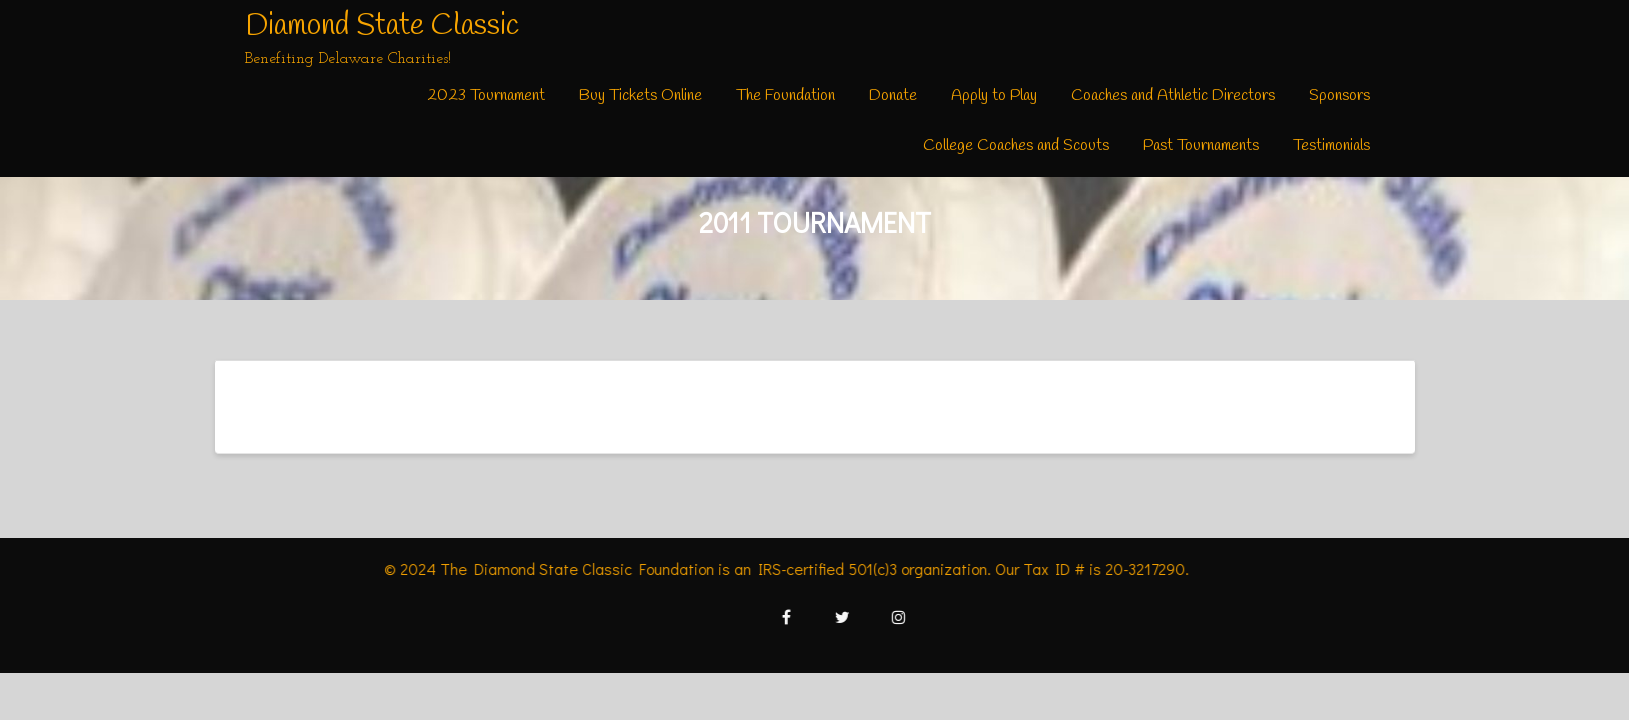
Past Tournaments (1201, 145)
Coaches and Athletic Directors (1173, 95)
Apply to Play (994, 95)
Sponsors (1339, 95)
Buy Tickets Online (640, 95)
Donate (893, 95)
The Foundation (785, 95)
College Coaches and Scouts (1016, 145)
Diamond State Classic (382, 26)
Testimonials (1331, 145)
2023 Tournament (486, 95)
